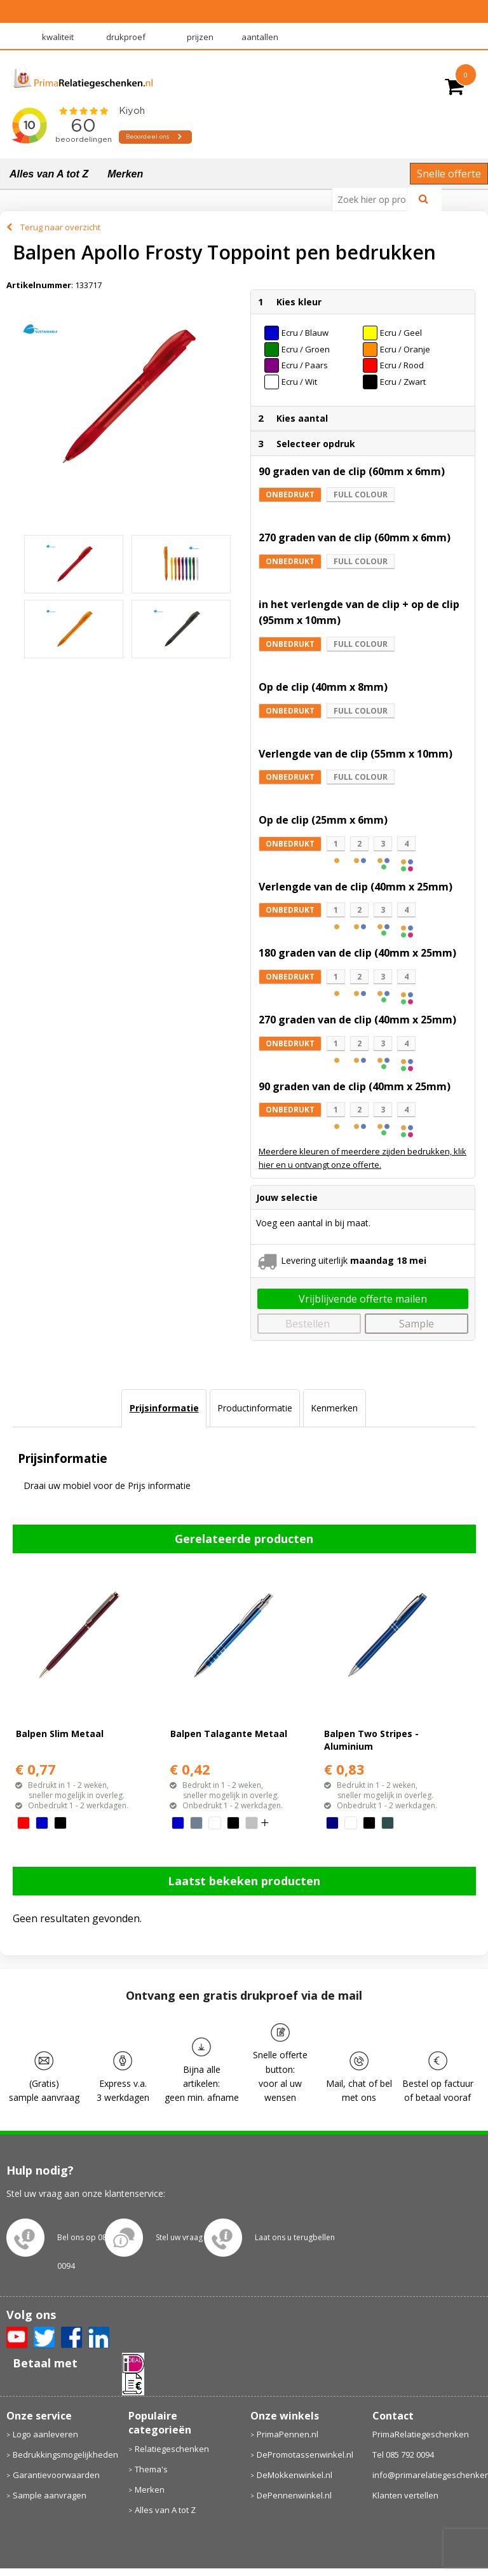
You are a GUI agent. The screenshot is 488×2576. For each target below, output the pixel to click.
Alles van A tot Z (49, 174)
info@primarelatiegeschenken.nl (427, 2475)
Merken (125, 174)
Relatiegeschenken (172, 2449)
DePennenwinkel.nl (294, 2495)
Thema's (151, 2469)
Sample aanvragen (49, 2495)
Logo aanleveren (45, 2434)
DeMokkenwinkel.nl (294, 2475)
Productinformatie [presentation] (254, 1408)
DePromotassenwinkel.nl (305, 2454)
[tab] (163, 1408)
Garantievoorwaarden (56, 2475)
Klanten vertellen (405, 2495)
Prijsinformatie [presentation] (164, 1408)
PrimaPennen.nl (287, 2434)
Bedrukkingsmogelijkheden (64, 2454)
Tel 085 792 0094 (403, 2454)
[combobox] (374, 199)
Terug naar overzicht (60, 227)
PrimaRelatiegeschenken (420, 2434)
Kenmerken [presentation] (334, 1408)
